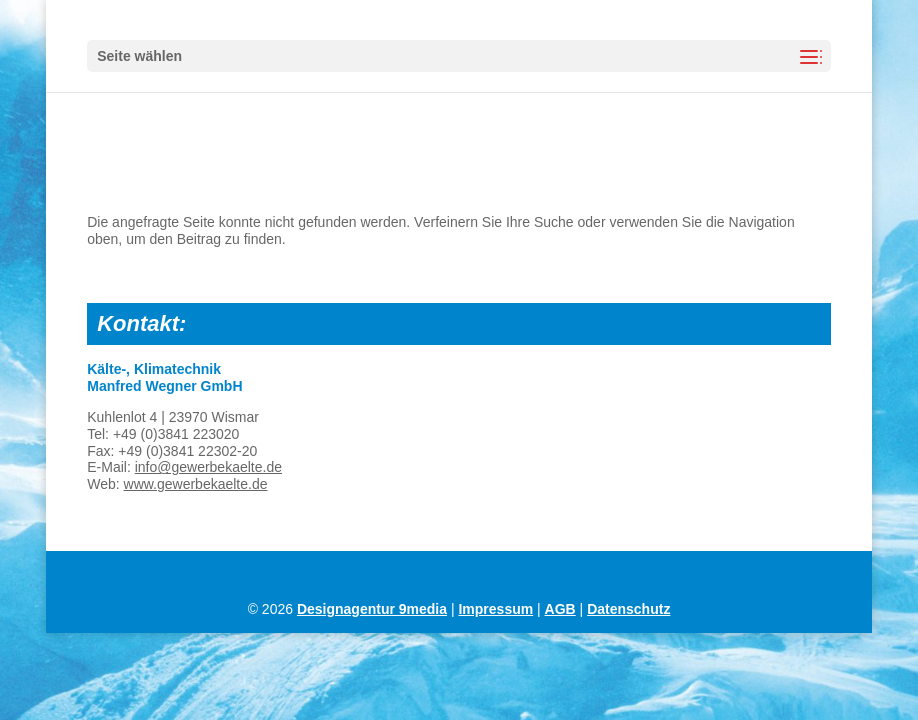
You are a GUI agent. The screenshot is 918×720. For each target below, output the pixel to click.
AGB (560, 609)
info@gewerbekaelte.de (208, 467)
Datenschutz (628, 609)
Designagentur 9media (372, 609)
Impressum (495, 609)
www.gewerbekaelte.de (196, 484)
